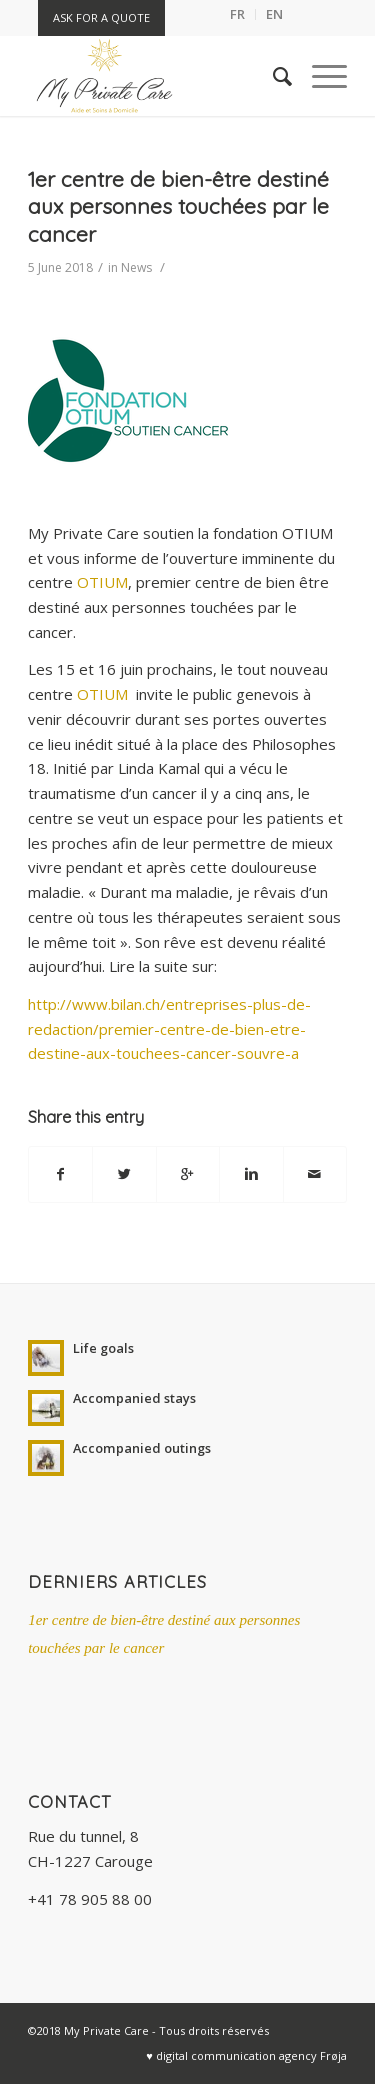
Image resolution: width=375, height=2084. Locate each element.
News (136, 267)
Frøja (333, 2055)
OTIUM (102, 582)
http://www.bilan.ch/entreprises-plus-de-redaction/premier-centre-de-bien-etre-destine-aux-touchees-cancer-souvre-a (169, 1029)
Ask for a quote (101, 17)
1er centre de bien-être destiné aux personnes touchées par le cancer (178, 206)
